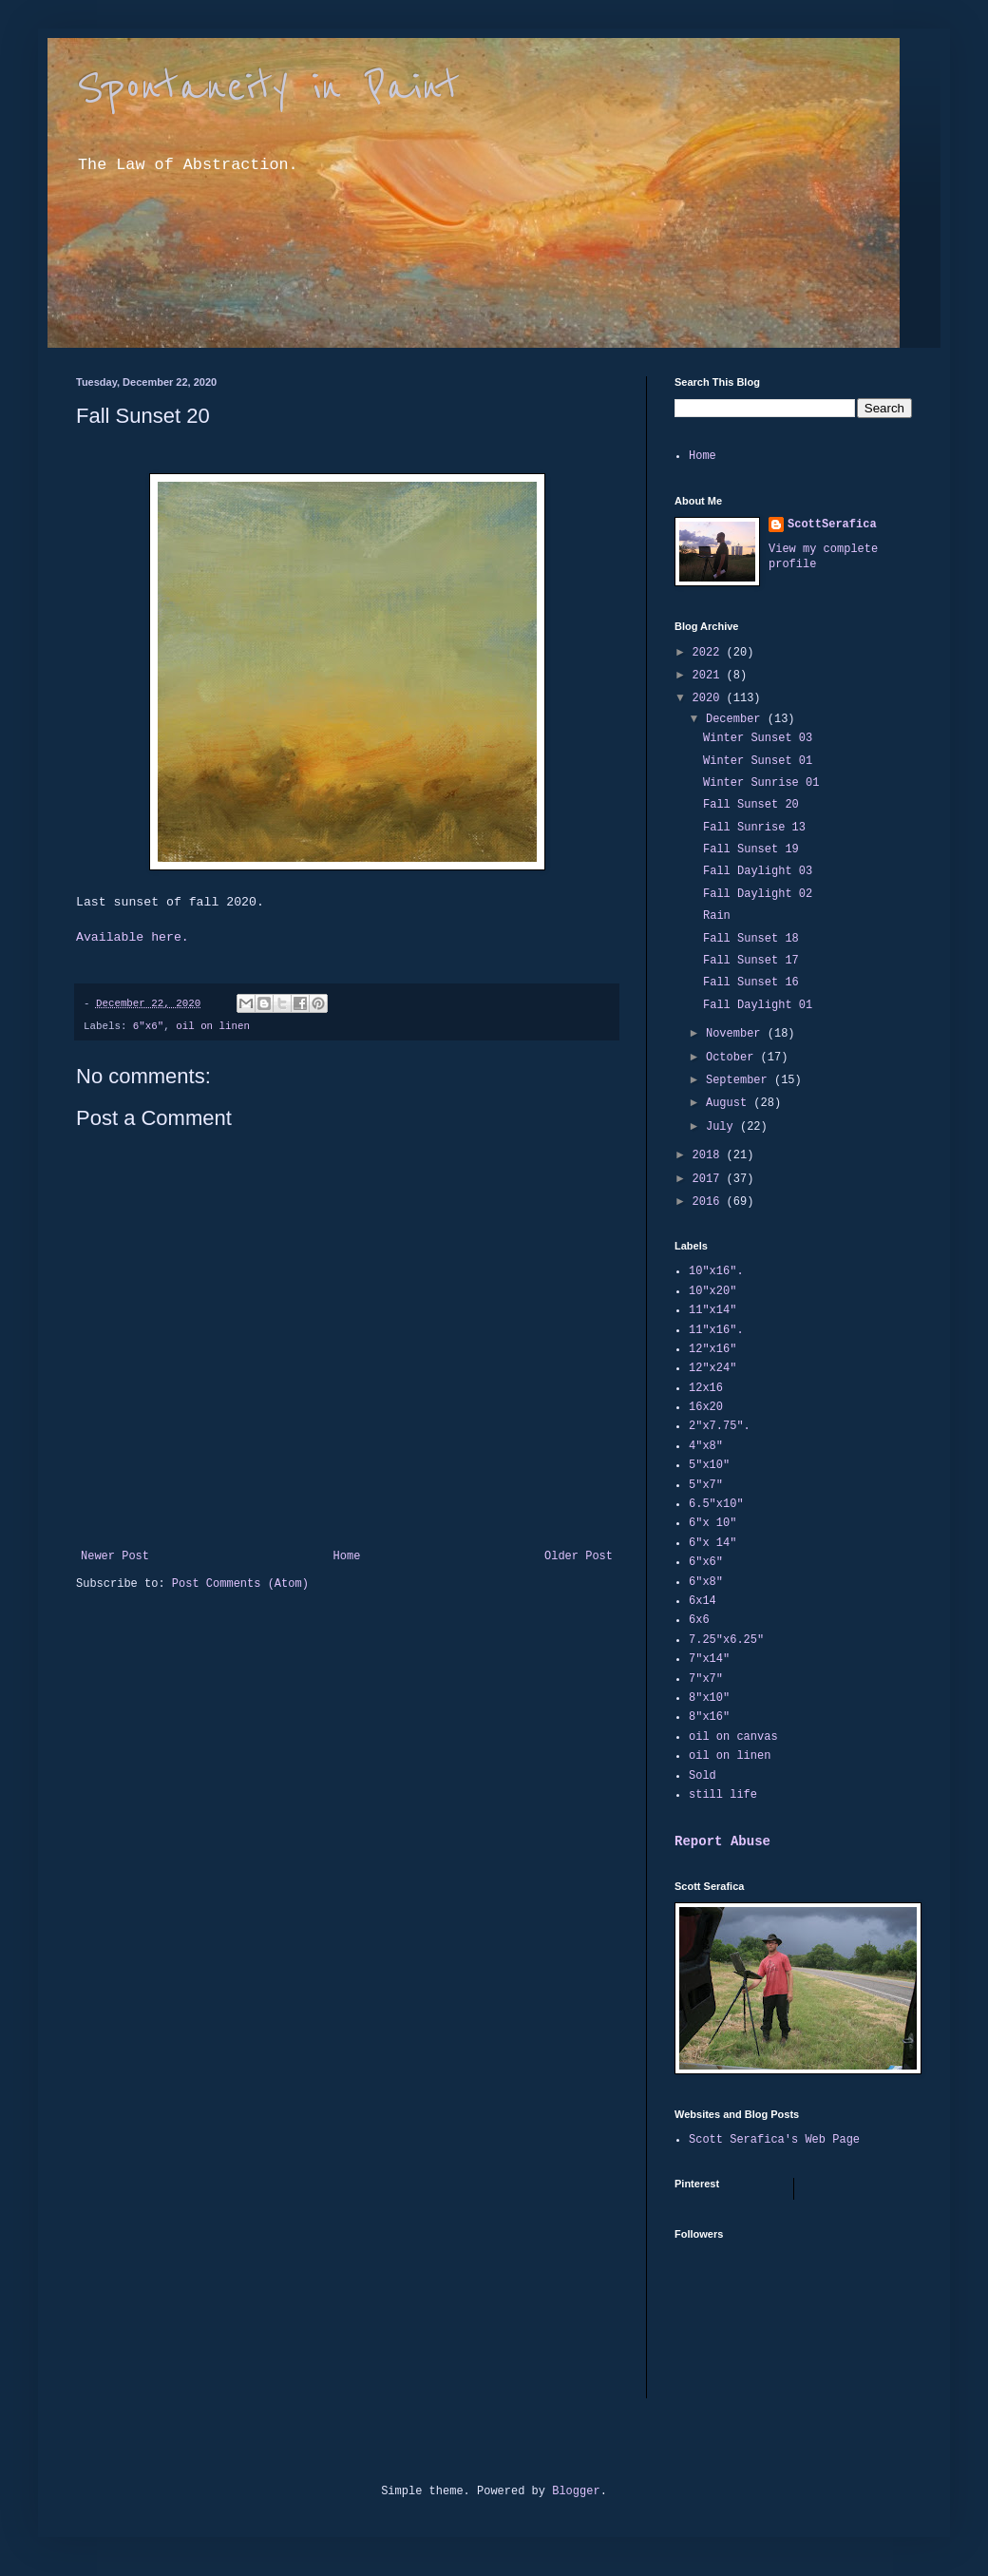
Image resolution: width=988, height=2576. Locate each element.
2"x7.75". (719, 1426)
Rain (717, 916)
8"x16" (709, 1717)
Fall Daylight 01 (757, 1005)
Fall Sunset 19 (751, 849)
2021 (710, 675)
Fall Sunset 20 (751, 804)
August (729, 1103)
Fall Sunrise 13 (754, 827)
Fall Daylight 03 (757, 871)
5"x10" (709, 1465)
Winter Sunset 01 (757, 761)
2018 (710, 1155)
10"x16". (716, 1271)
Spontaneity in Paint (268, 87)
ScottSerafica (832, 524)
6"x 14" (712, 1543)
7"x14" (709, 1659)
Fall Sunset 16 (751, 982)
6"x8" (706, 1582)
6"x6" (148, 1026)
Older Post (578, 1556)
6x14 (702, 1601)
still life (723, 1795)
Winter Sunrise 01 (761, 783)
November (737, 1033)
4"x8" (706, 1446)
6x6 (699, 1620)
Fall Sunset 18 (751, 938)
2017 (710, 1179)
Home (347, 1556)
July (723, 1127)
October (733, 1057)
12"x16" (712, 1349)
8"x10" (709, 1698)
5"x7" (706, 1485)
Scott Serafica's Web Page (774, 2140)
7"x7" (706, 1679)
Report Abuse (722, 1841)
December (737, 719)
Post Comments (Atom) (240, 1584)
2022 (710, 652)
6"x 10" (712, 1523)
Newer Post (115, 1556)
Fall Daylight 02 (757, 894)
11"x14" (712, 1310)
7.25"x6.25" (726, 1640)
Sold (702, 1776)
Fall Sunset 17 (751, 960)
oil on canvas (733, 1737)
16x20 (706, 1407)
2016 (710, 1202)
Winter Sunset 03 (757, 738)
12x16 (706, 1388)
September (740, 1080)
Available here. (132, 937)
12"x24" (712, 1368)
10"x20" (712, 1291)
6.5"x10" (716, 1504)
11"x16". (716, 1330)
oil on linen (213, 1026)
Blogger (575, 2491)
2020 (710, 698)
